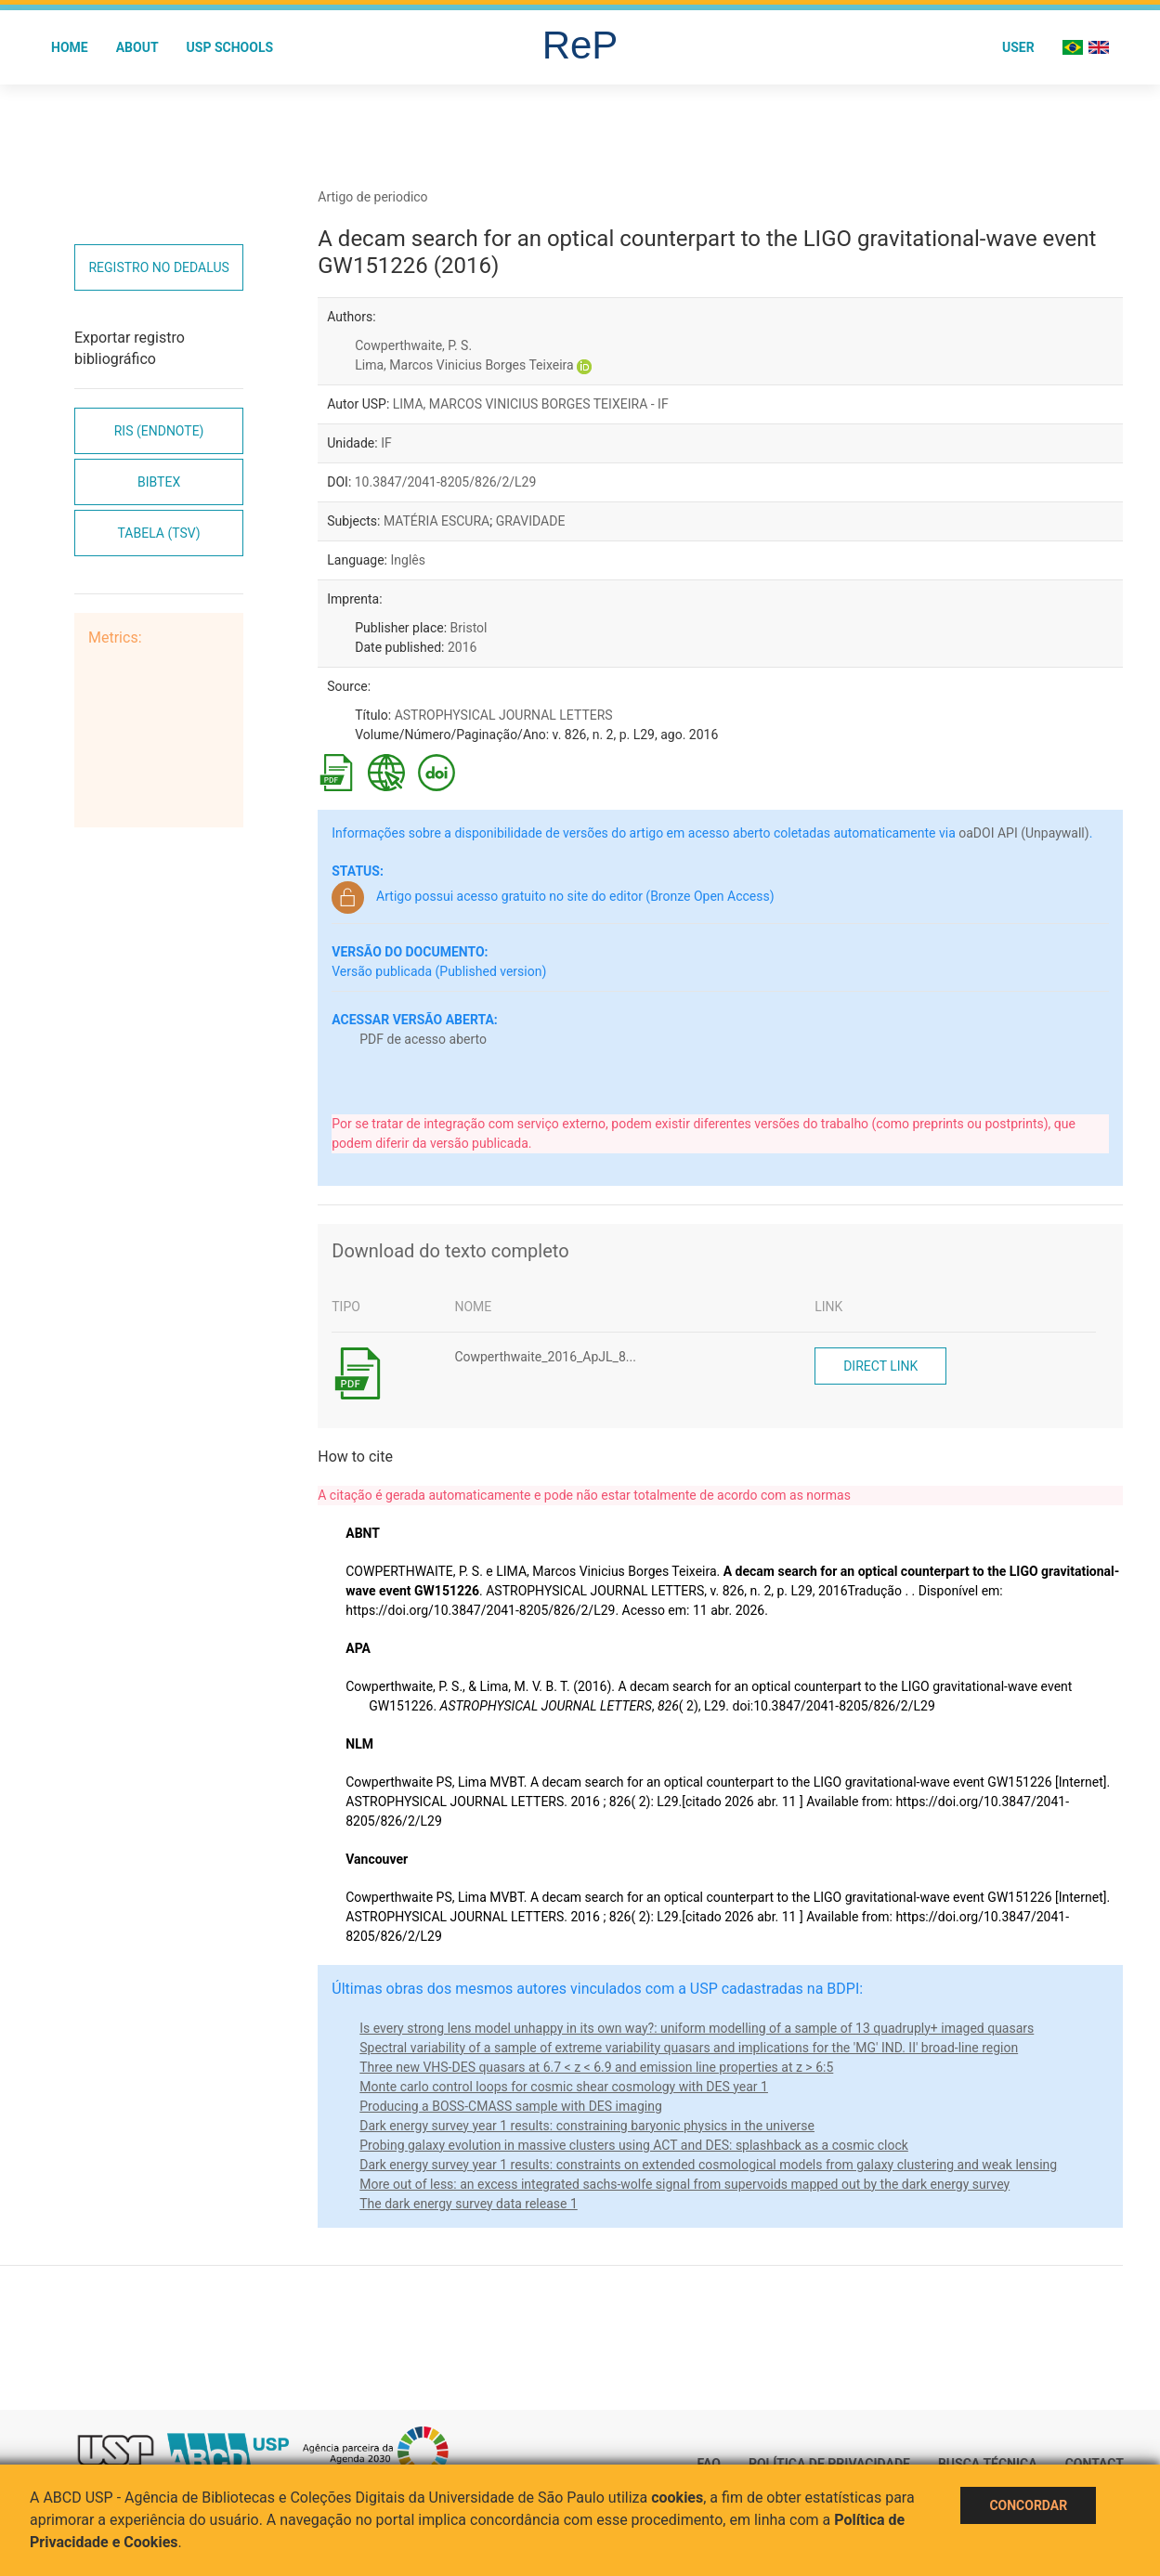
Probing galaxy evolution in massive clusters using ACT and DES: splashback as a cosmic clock (633, 2145)
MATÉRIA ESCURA (436, 521)
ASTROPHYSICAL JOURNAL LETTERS (504, 715)
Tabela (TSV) (159, 533)
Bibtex (158, 482)
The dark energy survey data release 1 (468, 2203)
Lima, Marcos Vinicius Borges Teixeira (464, 365)
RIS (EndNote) (159, 430)
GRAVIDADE (531, 521)
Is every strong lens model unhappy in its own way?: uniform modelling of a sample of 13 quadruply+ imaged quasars (696, 2028)
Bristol (469, 627)
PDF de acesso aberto (423, 1039)
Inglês (407, 560)
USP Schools (230, 47)
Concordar (1028, 2505)
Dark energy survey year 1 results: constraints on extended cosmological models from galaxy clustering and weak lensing (708, 2164)
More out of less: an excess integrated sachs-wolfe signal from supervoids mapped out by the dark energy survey (684, 2184)
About (137, 47)
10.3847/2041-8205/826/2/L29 (446, 482)
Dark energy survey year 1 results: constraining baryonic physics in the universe (587, 2125)
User (1018, 47)
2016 (462, 647)
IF (386, 443)
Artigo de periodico (372, 196)
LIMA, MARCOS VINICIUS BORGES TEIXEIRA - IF (531, 404)
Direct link (880, 1366)
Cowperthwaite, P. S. (413, 345)
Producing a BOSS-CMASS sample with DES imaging (510, 2106)
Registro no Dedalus (158, 267)
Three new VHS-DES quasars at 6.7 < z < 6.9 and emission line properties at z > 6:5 (596, 2067)
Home (69, 47)
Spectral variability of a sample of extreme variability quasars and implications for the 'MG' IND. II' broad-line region (688, 2047)
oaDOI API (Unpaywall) (1023, 833)
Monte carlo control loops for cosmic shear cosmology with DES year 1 (563, 2086)
